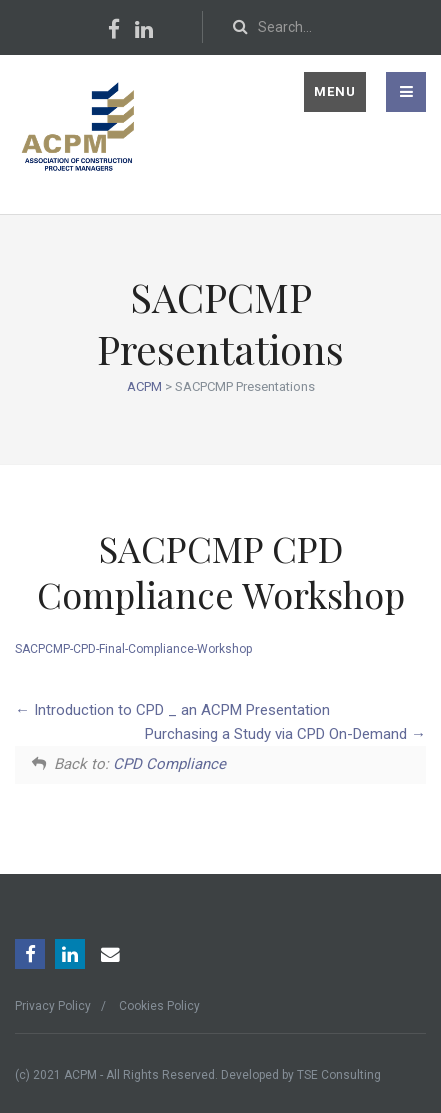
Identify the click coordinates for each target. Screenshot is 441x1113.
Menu (335, 91)
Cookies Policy (159, 1006)
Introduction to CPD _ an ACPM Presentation (172, 710)
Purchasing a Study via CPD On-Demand (285, 734)
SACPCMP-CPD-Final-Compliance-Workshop (133, 649)
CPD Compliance (169, 764)
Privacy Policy (53, 1006)
